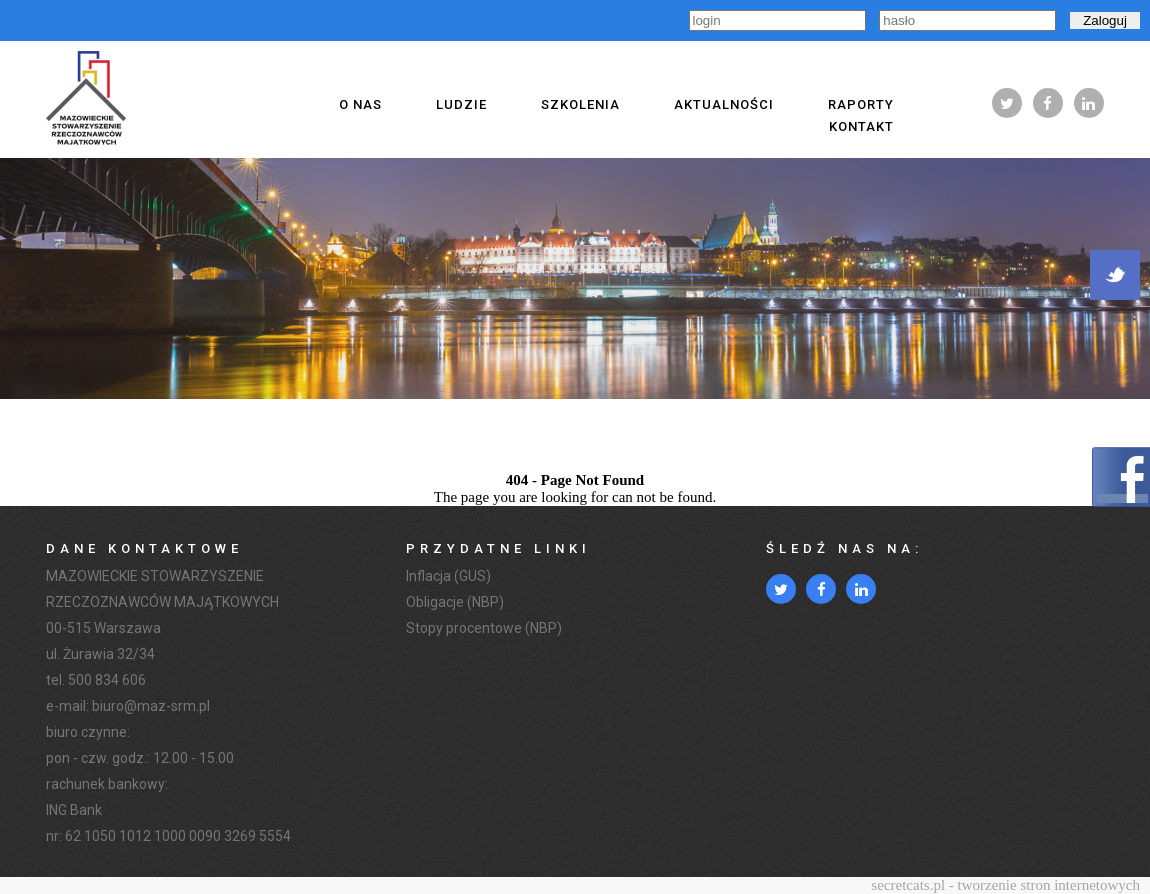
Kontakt (861, 126)
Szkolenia (580, 104)
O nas (360, 104)
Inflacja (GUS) (448, 576)
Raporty (861, 104)
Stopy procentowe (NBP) (484, 628)
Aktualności (724, 104)
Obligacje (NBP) (455, 602)
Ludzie (461, 104)
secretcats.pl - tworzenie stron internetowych (1005, 885)
